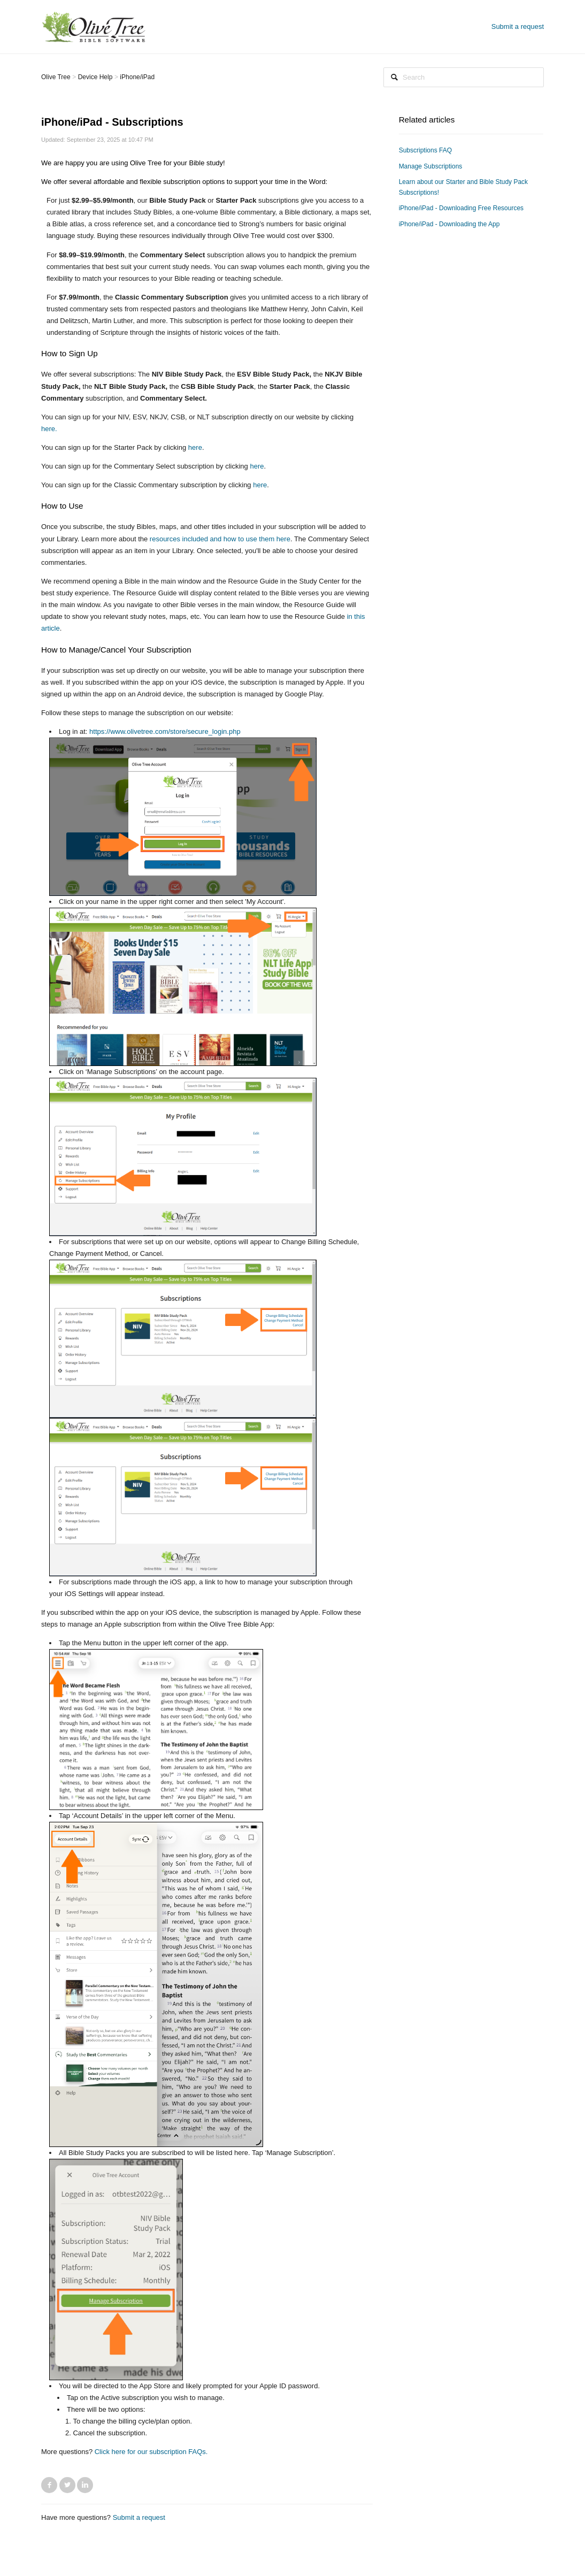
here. (49, 429)
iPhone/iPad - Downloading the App (449, 224)
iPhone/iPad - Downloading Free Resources (461, 208)
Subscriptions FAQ (425, 150)
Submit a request (517, 26)
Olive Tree (56, 77)
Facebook (49, 2485)
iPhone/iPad (137, 77)
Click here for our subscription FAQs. (151, 2452)
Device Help (95, 77)
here (195, 447)
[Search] (463, 77)
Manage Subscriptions (431, 166)
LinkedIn (85, 2485)
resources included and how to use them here (220, 539)
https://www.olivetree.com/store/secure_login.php (165, 731)
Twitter (67, 2485)
